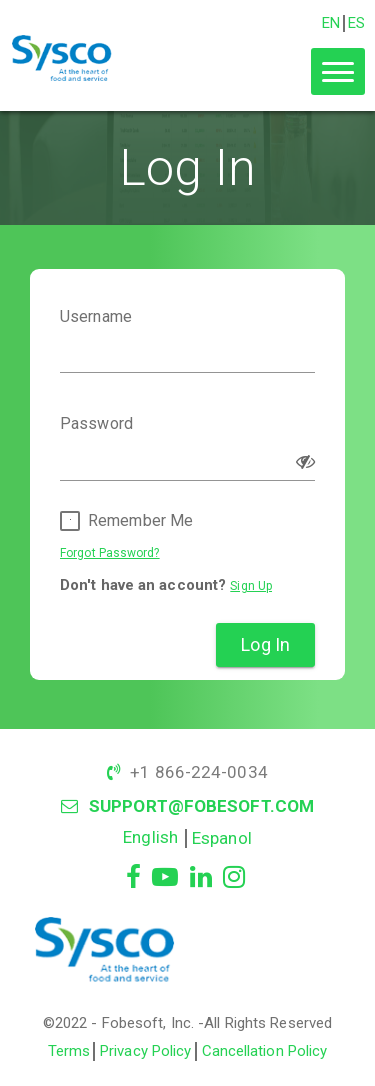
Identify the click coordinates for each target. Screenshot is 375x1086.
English (150, 837)
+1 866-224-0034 (199, 772)
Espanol (222, 838)
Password (96, 424)
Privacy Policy (145, 1051)
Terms (69, 1051)
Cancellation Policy (265, 1051)
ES (356, 23)
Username (96, 317)
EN (331, 23)
